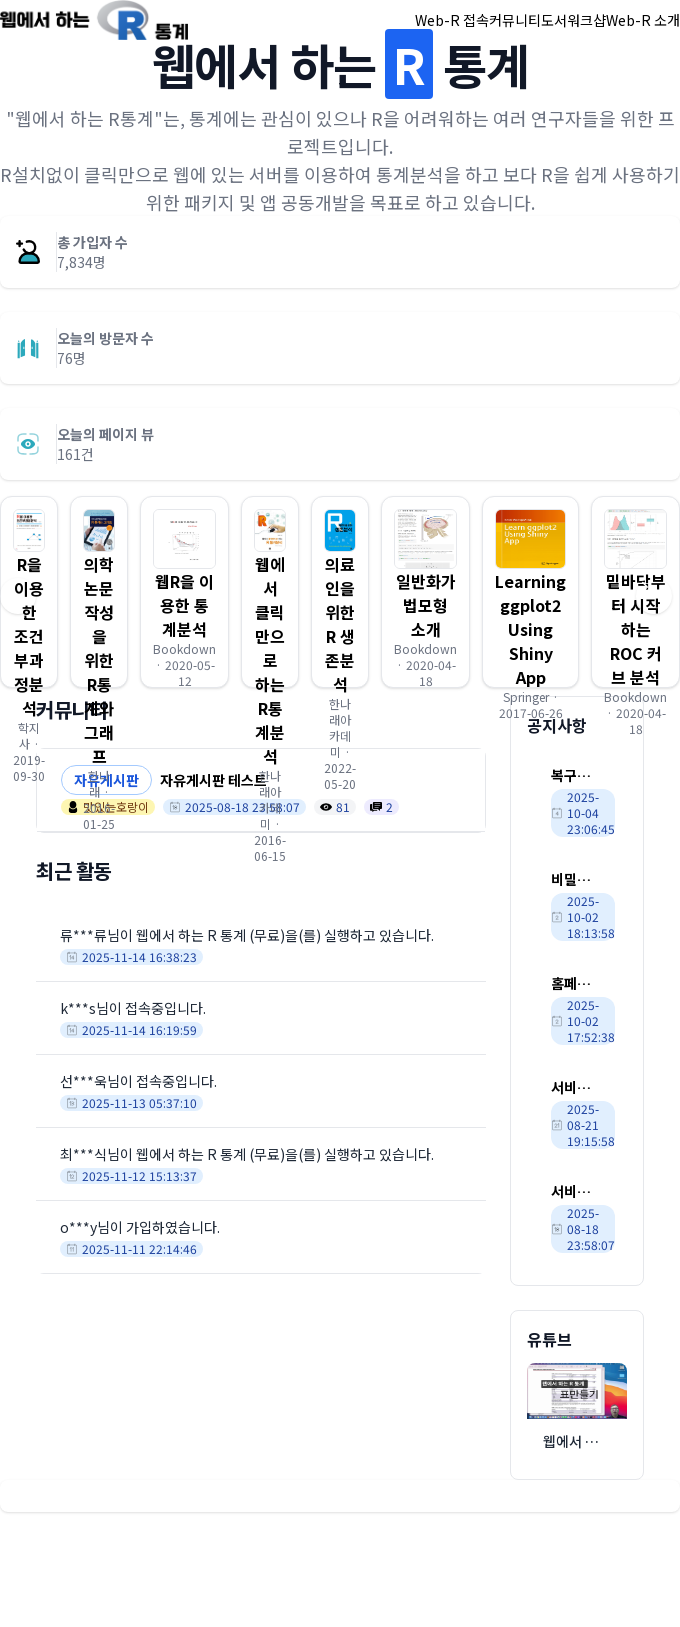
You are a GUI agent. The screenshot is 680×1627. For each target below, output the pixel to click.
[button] (99, 592)
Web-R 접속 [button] (452, 20)
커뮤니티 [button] (515, 20)
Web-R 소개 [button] (643, 20)
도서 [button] (554, 20)
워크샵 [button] (586, 20)
